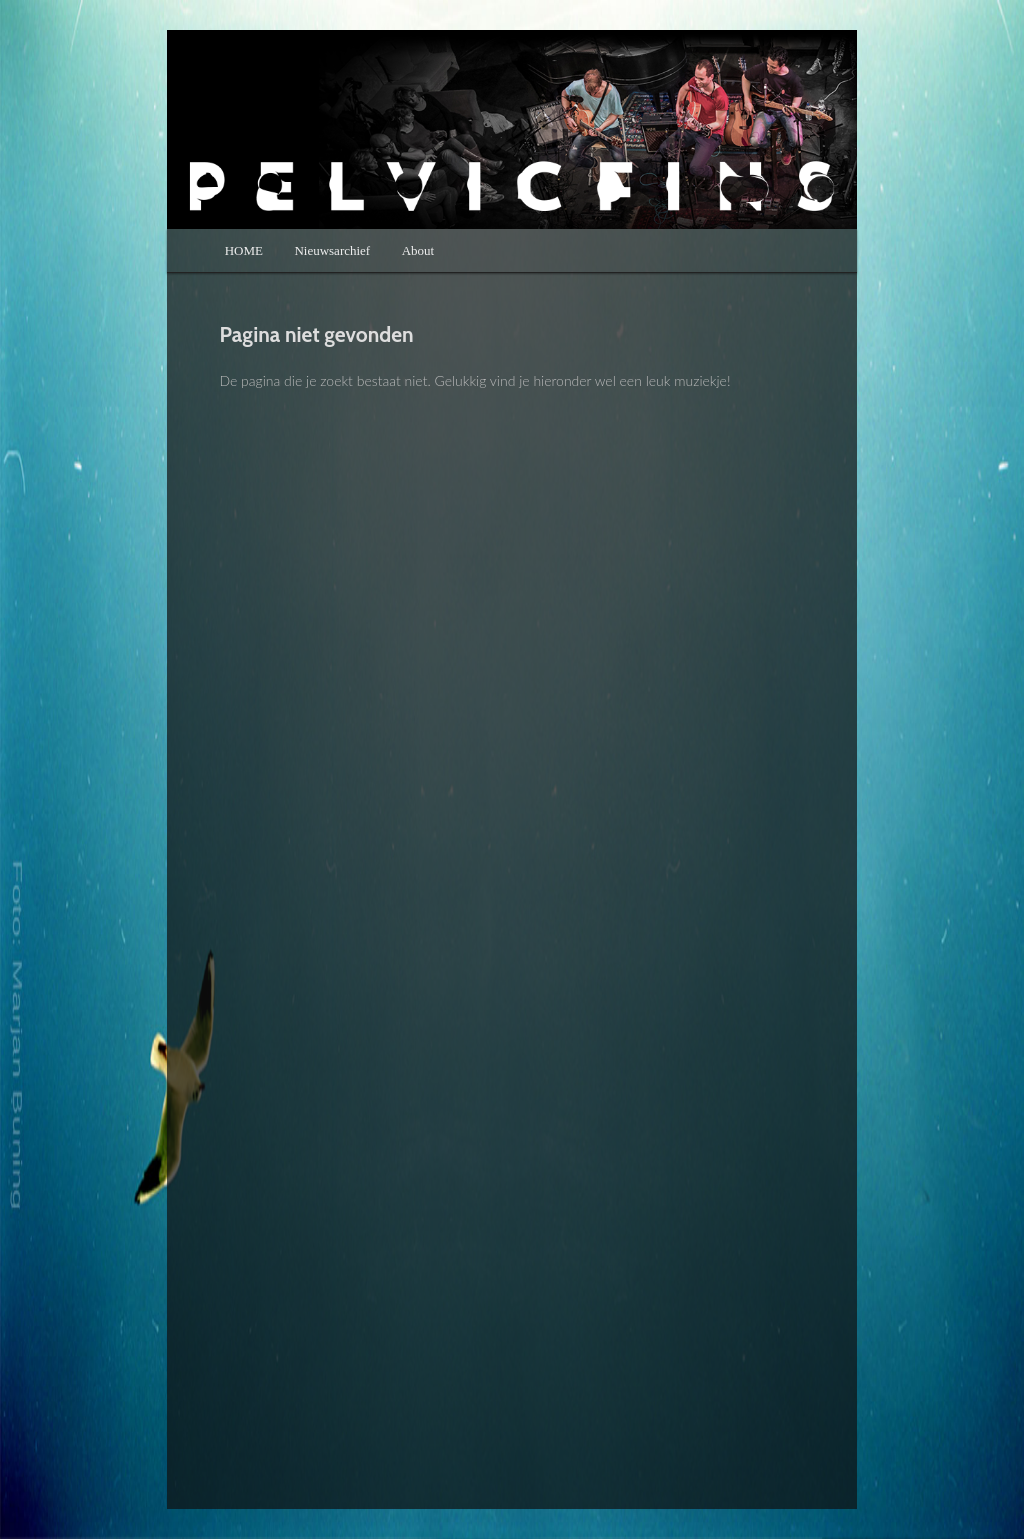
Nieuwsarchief (332, 250)
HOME (244, 250)
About (418, 250)
